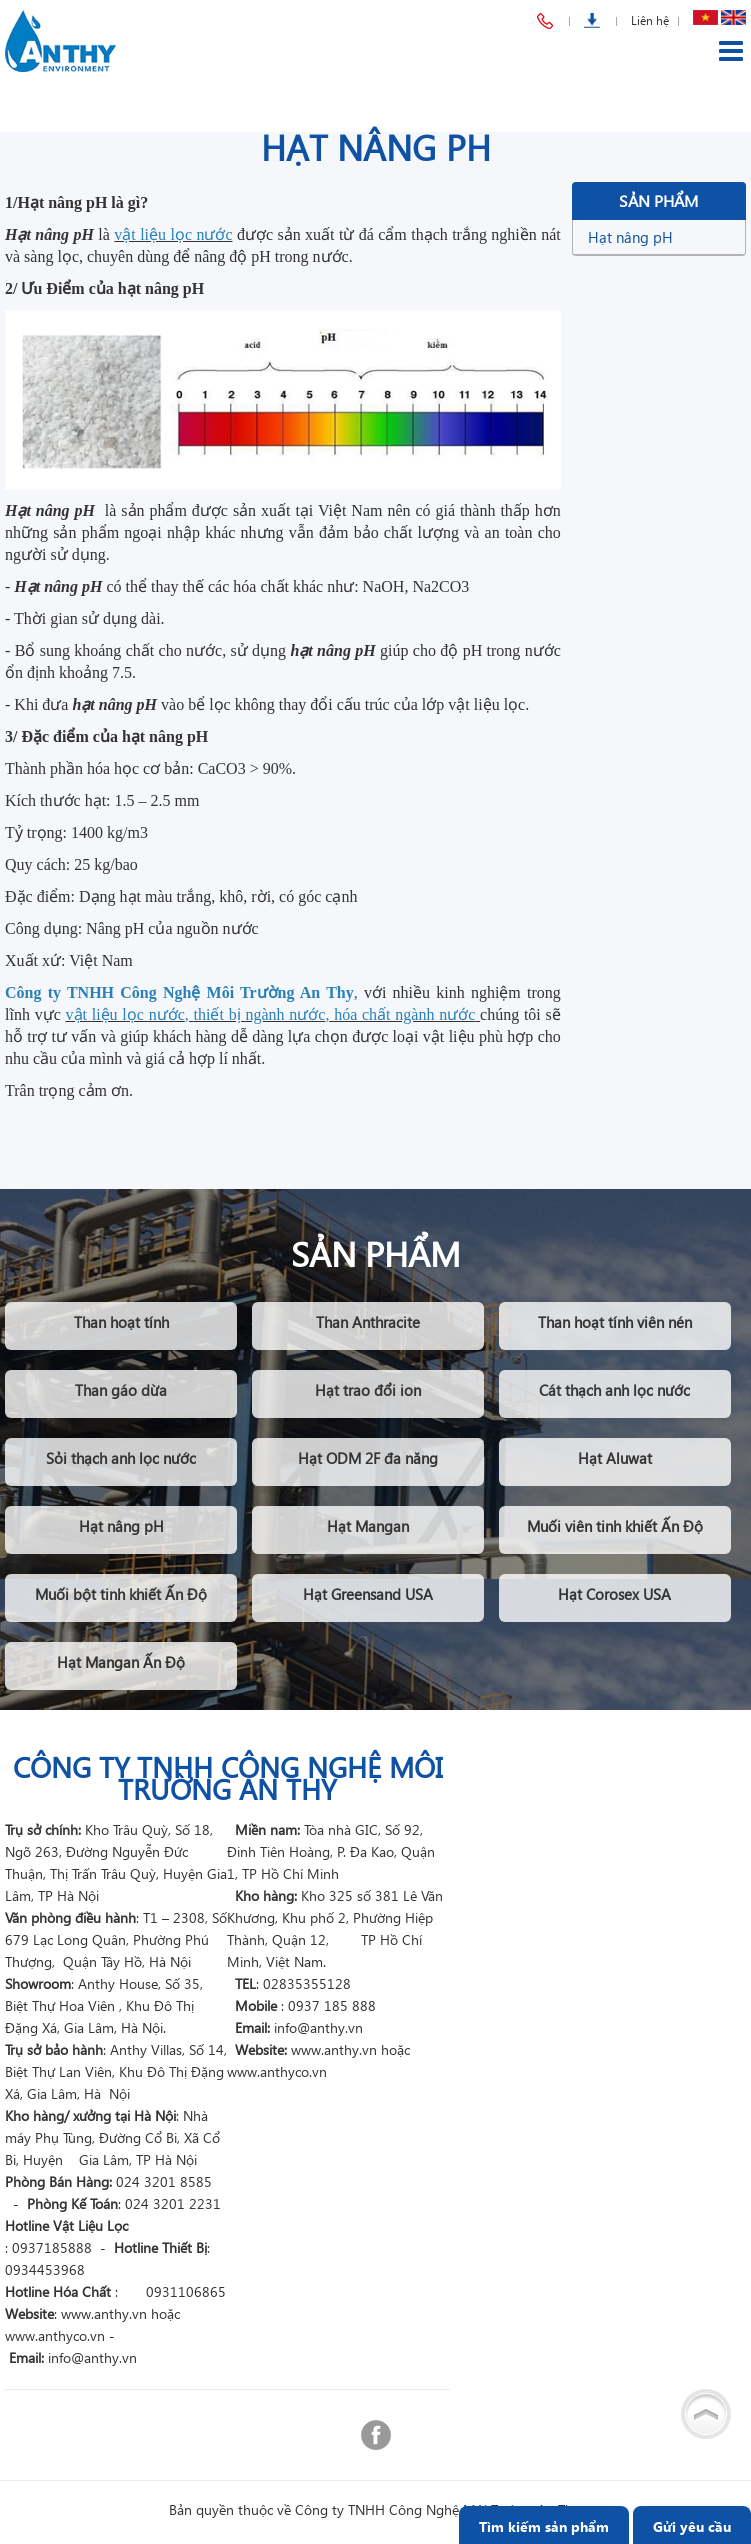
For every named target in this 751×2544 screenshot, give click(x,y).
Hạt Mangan (368, 1526)
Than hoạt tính (121, 1322)
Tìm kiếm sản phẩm (544, 2526)
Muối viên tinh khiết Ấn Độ (615, 1526)
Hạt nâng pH (630, 237)
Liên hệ (650, 20)
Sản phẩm (658, 200)
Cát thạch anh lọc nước (614, 1390)
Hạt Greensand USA (368, 1594)
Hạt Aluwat (615, 1458)
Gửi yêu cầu (692, 2526)
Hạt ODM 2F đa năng (368, 1458)
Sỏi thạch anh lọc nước (121, 1458)
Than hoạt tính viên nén (615, 1322)
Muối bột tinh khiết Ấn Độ (121, 1594)
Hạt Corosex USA (614, 1594)
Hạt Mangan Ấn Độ (121, 1662)
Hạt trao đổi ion (368, 1390)
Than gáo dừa (121, 1390)
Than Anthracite (368, 1322)
